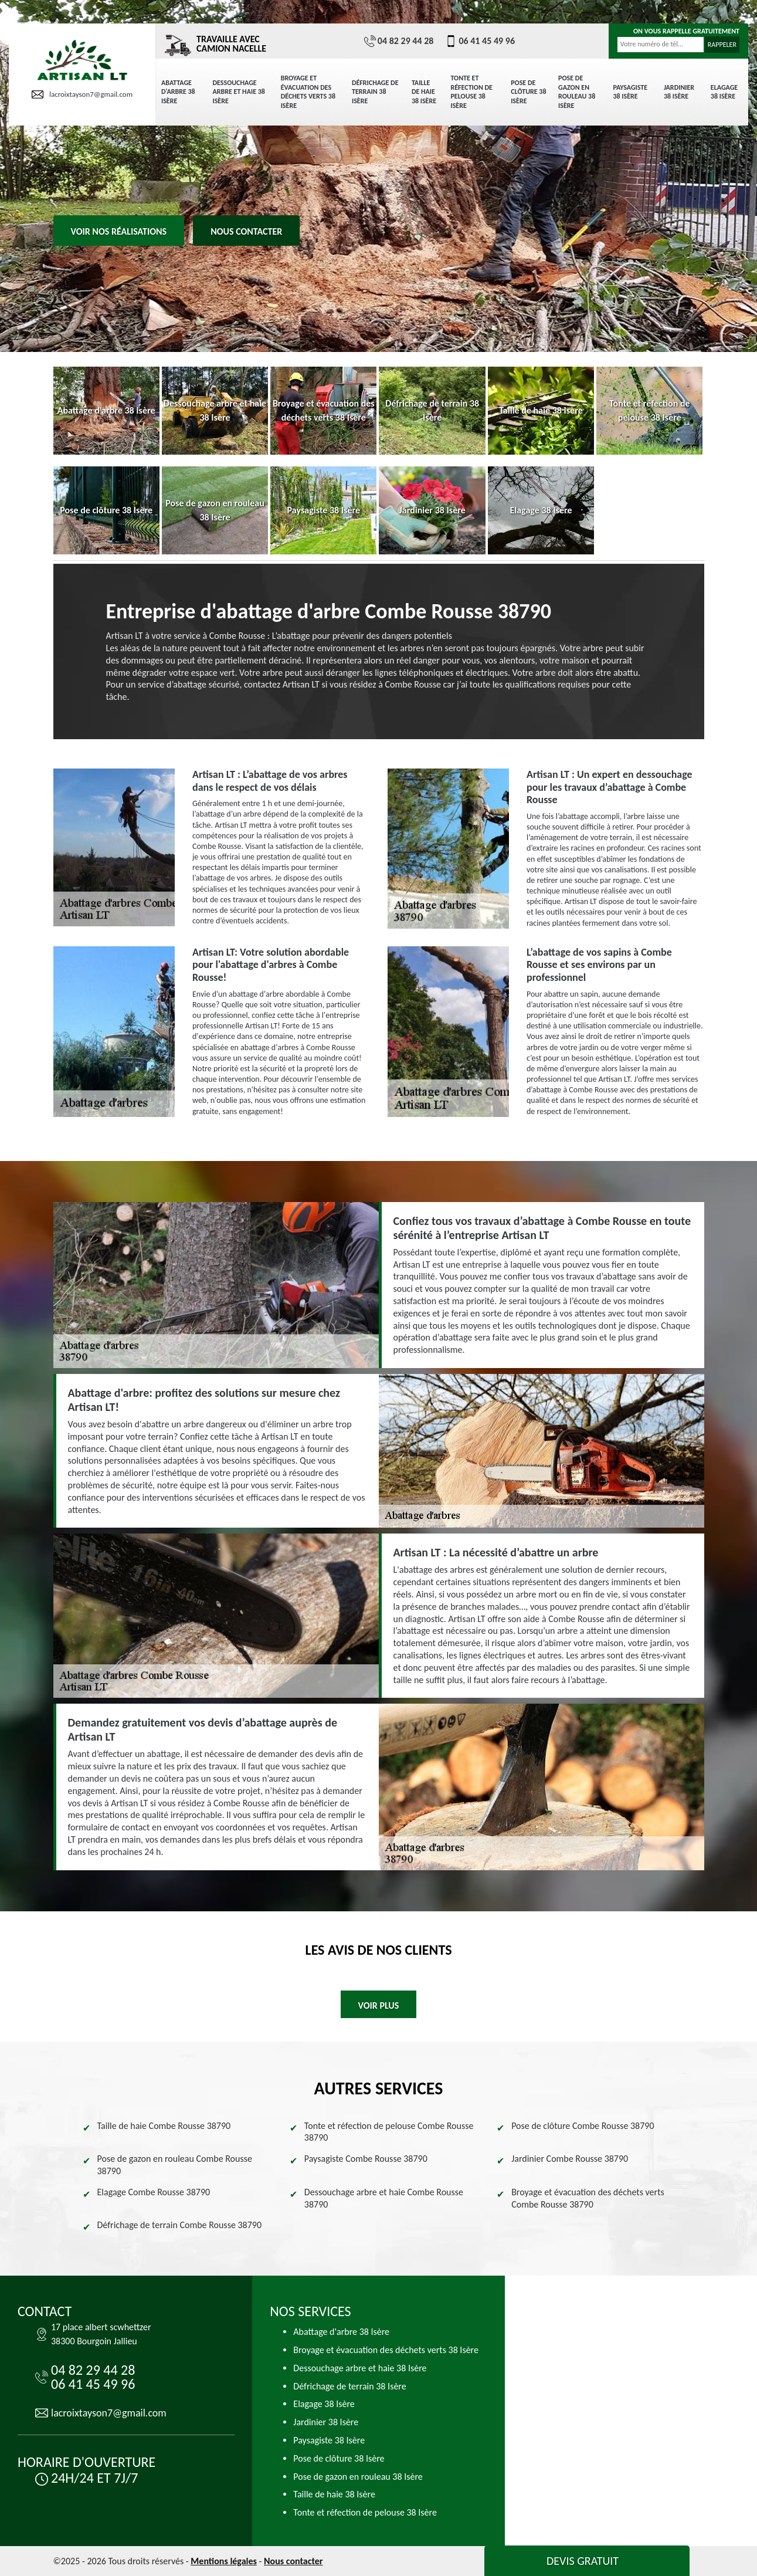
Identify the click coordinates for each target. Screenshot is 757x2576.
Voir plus (378, 2005)
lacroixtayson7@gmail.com (82, 94)
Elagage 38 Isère (724, 92)
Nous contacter (246, 231)
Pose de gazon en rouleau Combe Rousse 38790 (174, 2164)
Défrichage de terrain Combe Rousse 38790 (179, 2224)
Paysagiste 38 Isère (630, 92)
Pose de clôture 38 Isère (528, 92)
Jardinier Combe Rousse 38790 (569, 2158)
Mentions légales (224, 2561)
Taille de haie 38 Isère (424, 92)
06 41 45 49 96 (480, 41)
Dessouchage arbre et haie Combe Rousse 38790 (383, 2198)
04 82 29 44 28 (399, 41)
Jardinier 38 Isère (679, 92)
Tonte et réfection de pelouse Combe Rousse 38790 (389, 2132)
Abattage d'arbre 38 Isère (178, 92)
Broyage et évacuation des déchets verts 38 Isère (308, 92)
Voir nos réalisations (119, 231)
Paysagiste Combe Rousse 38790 (365, 2158)
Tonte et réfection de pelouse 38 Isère (471, 92)
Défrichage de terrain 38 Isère (375, 92)
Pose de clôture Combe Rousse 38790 (582, 2125)
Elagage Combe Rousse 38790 (154, 2192)
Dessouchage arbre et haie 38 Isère (239, 92)
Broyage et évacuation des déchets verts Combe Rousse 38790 (587, 2198)
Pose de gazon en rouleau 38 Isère (576, 92)
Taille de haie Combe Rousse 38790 (164, 2125)
